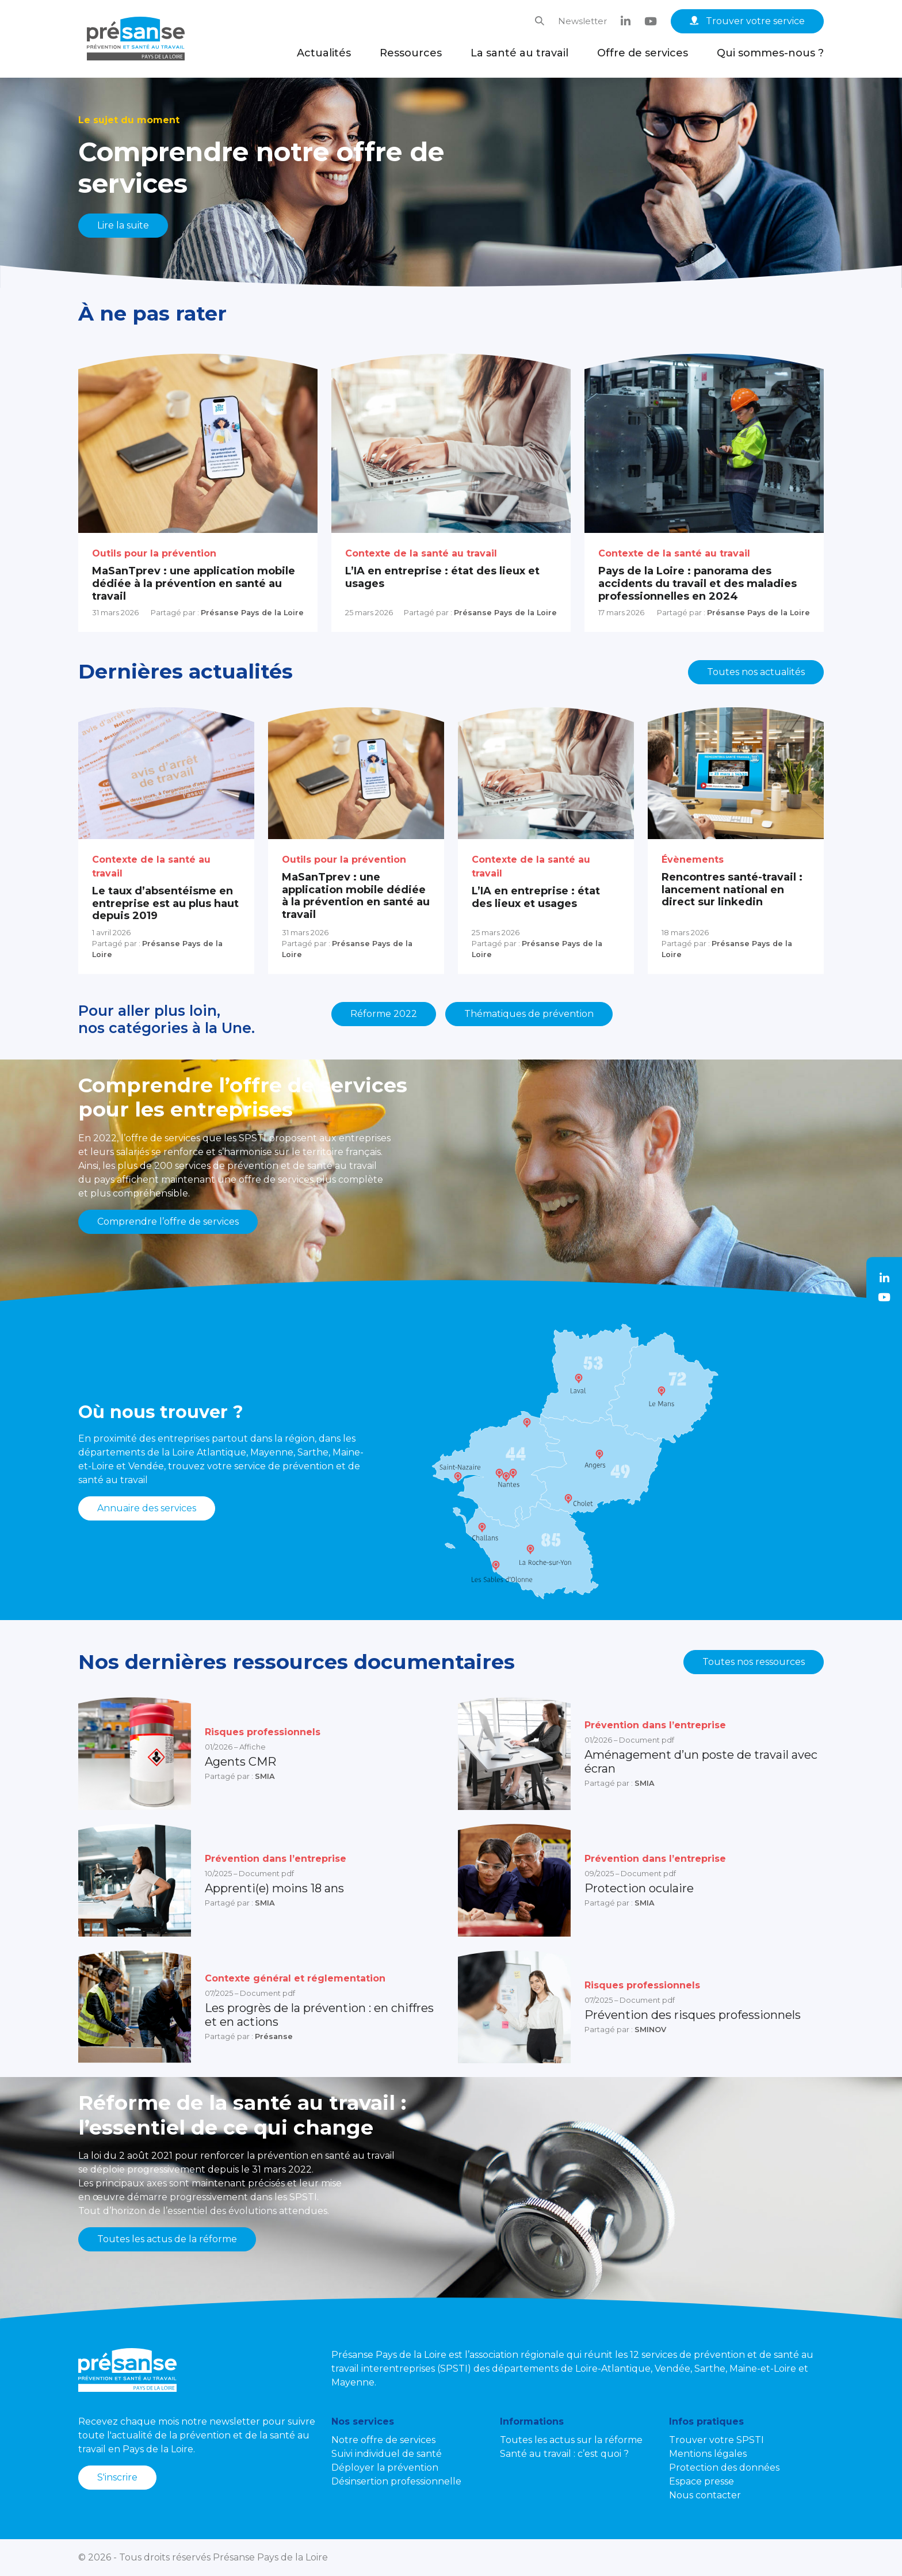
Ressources (411, 53)
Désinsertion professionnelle (396, 2481)
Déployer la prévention (384, 2467)
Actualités (324, 53)
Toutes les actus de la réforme (167, 2239)
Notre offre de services (383, 2439)
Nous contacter (705, 2495)
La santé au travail (519, 53)
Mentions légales (708, 2453)
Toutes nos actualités (756, 671)
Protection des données (724, 2467)
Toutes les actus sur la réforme (571, 2439)
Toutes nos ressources (753, 1661)
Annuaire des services (146, 1508)
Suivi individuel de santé (386, 2453)
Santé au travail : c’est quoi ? (564, 2453)
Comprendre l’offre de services (168, 1221)
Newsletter (582, 21)
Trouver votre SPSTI (716, 2439)
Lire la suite (123, 225)
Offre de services (642, 53)
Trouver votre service (747, 21)
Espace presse (701, 2481)
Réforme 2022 (383, 1013)
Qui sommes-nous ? (770, 53)
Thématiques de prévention (529, 1013)
